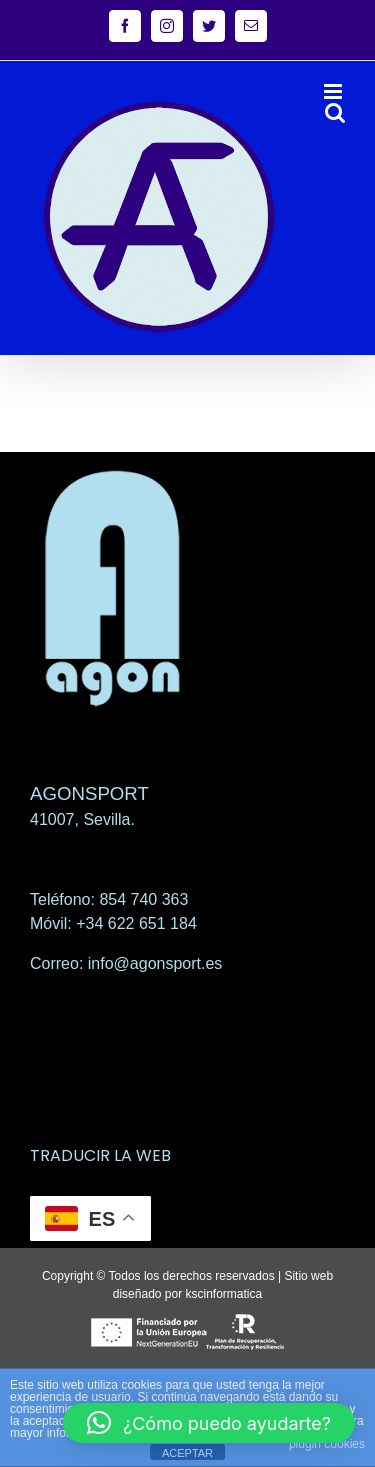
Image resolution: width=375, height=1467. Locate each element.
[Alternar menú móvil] (334, 91)
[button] (209, 1423)
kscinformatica (224, 1294)
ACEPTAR (187, 1453)
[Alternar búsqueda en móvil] (335, 112)
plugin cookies (327, 1444)
